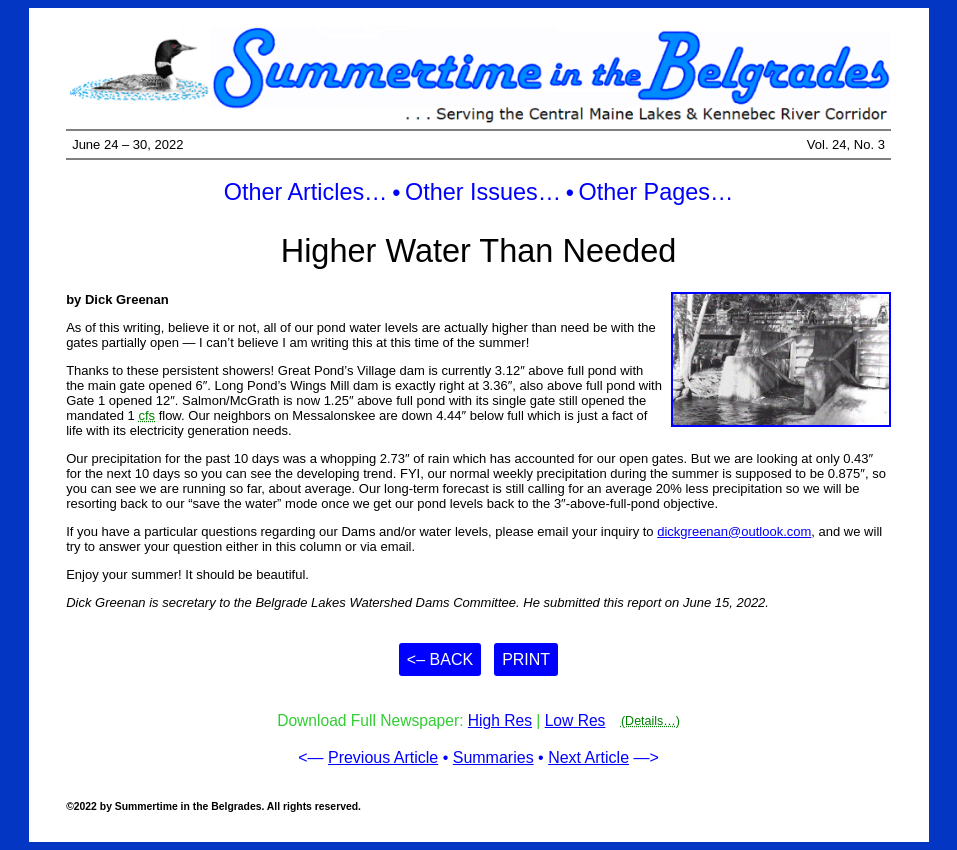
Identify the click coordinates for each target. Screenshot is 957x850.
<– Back (440, 659)
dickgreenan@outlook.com (734, 531)
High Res (500, 720)
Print (526, 659)
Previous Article (383, 757)
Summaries (493, 757)
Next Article (588, 757)
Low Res (575, 720)
